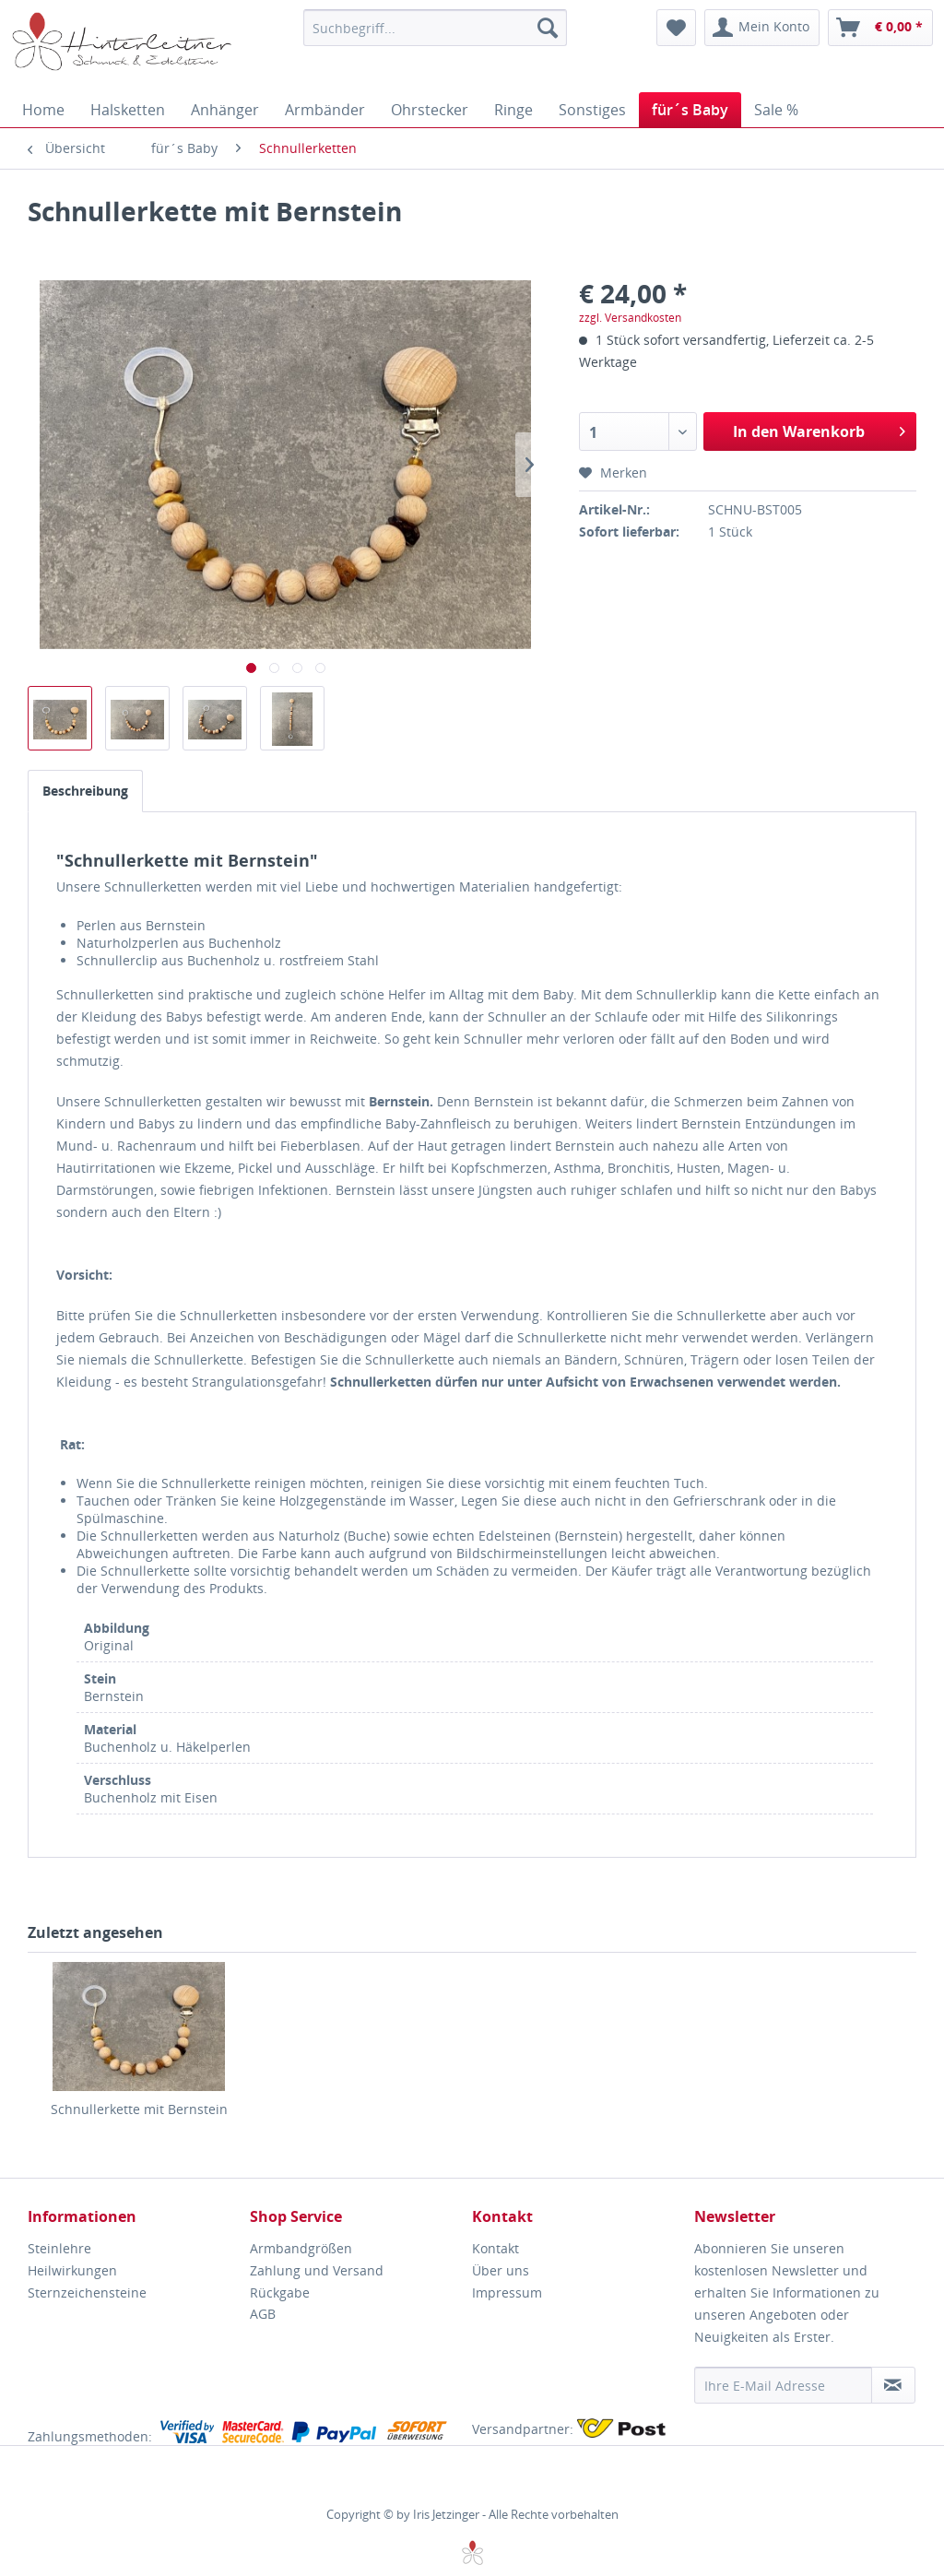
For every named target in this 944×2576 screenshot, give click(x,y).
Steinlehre (59, 2248)
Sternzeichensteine (87, 2292)
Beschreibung (85, 790)
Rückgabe (280, 2292)
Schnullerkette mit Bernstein (139, 2109)
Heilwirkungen (72, 2270)
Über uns (500, 2270)
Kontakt (495, 2248)
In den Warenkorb (819, 429)
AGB (263, 2313)
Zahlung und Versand (317, 2270)
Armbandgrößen (301, 2248)
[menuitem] (435, 27)
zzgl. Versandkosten (630, 317)
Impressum (507, 2292)
